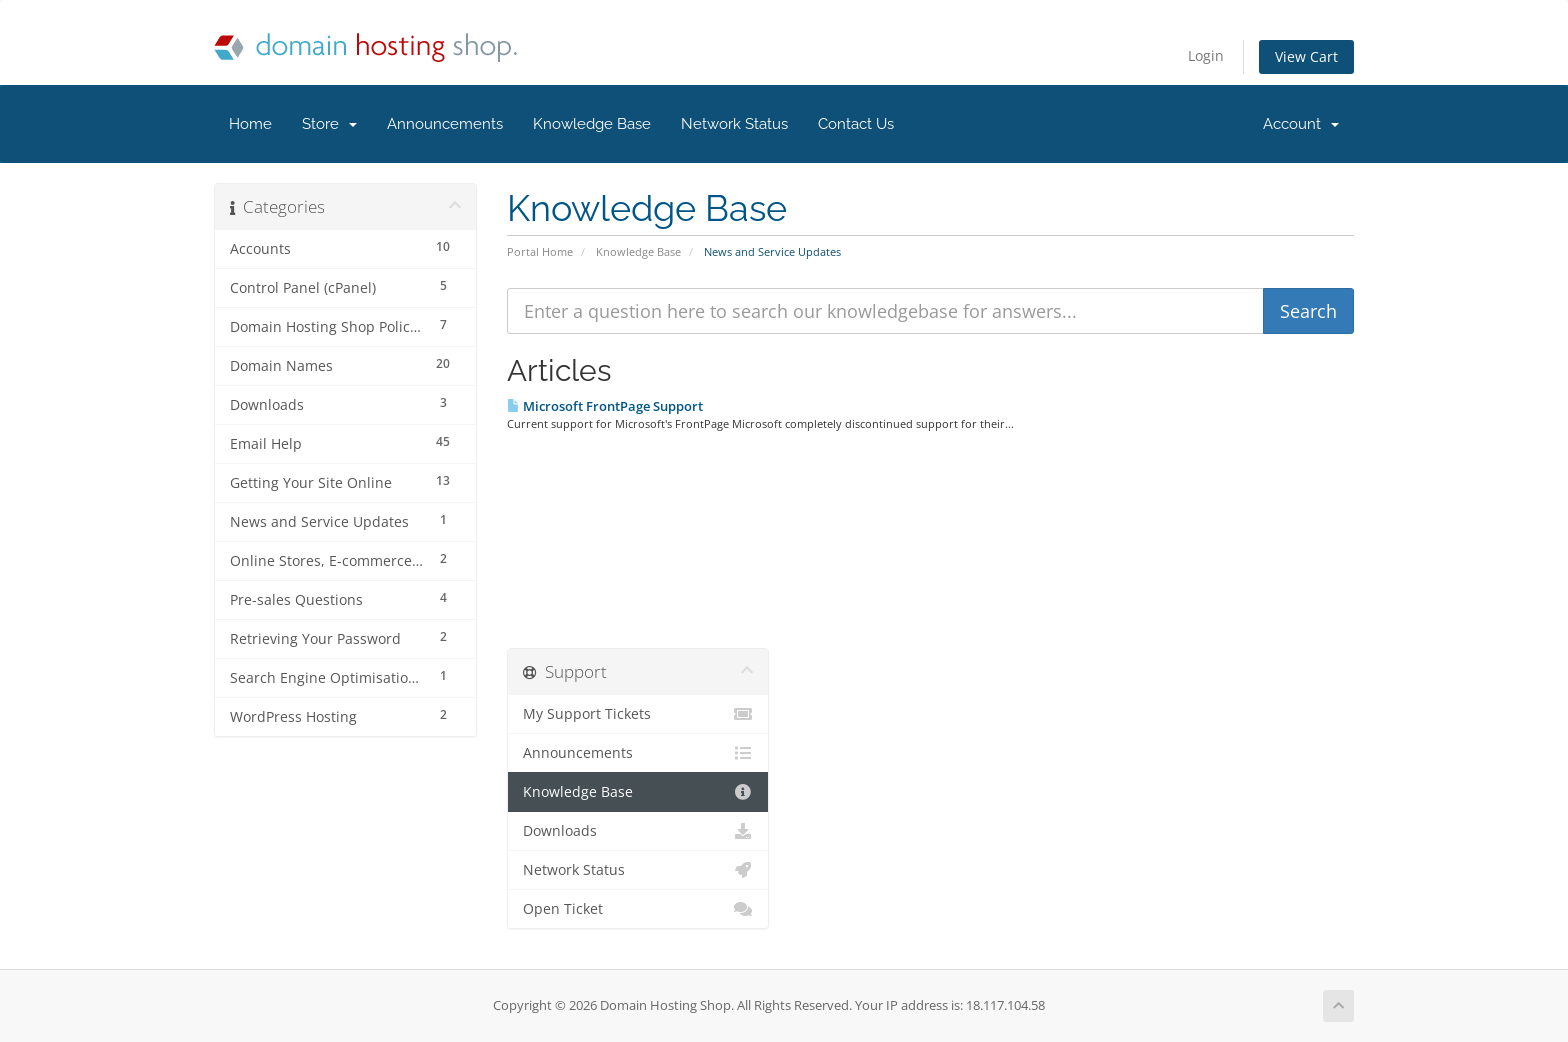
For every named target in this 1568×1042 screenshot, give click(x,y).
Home (250, 124)
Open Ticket (638, 909)
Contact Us (856, 124)
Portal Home (540, 251)
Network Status (734, 124)
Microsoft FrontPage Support (605, 406)
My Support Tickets (638, 714)
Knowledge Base (592, 124)
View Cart (1306, 56)
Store (329, 124)
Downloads (638, 831)
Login (1206, 55)
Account (1301, 124)
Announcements (445, 124)
